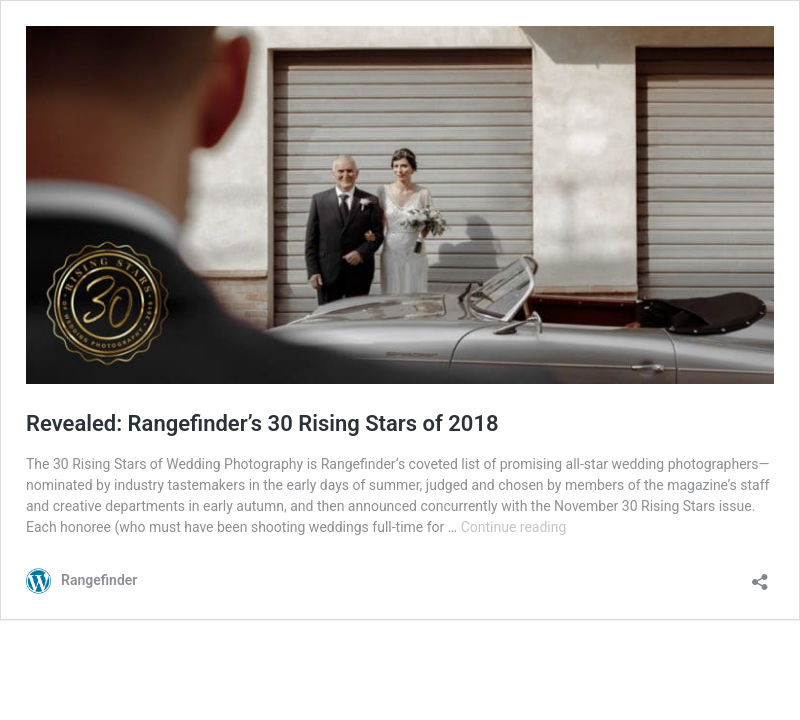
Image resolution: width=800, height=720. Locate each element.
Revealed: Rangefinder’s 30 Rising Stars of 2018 (262, 423)
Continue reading (514, 527)
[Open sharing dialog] (760, 575)
